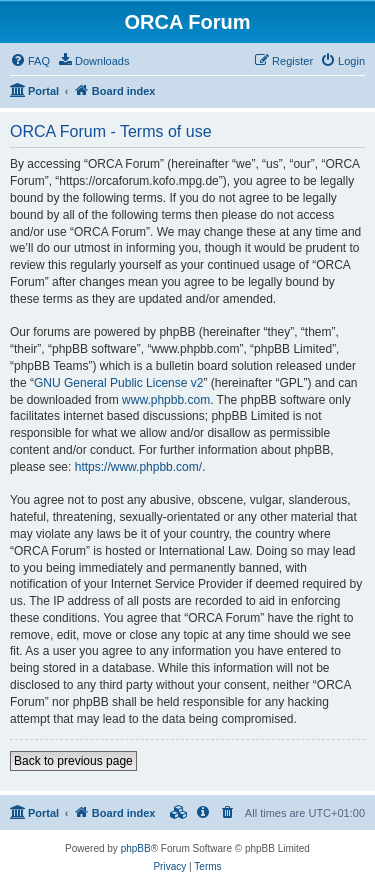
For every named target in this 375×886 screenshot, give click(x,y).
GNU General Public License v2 (118, 383)
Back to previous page (73, 761)
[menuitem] (30, 61)
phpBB (136, 848)
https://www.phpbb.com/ (138, 467)
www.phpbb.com (166, 400)
